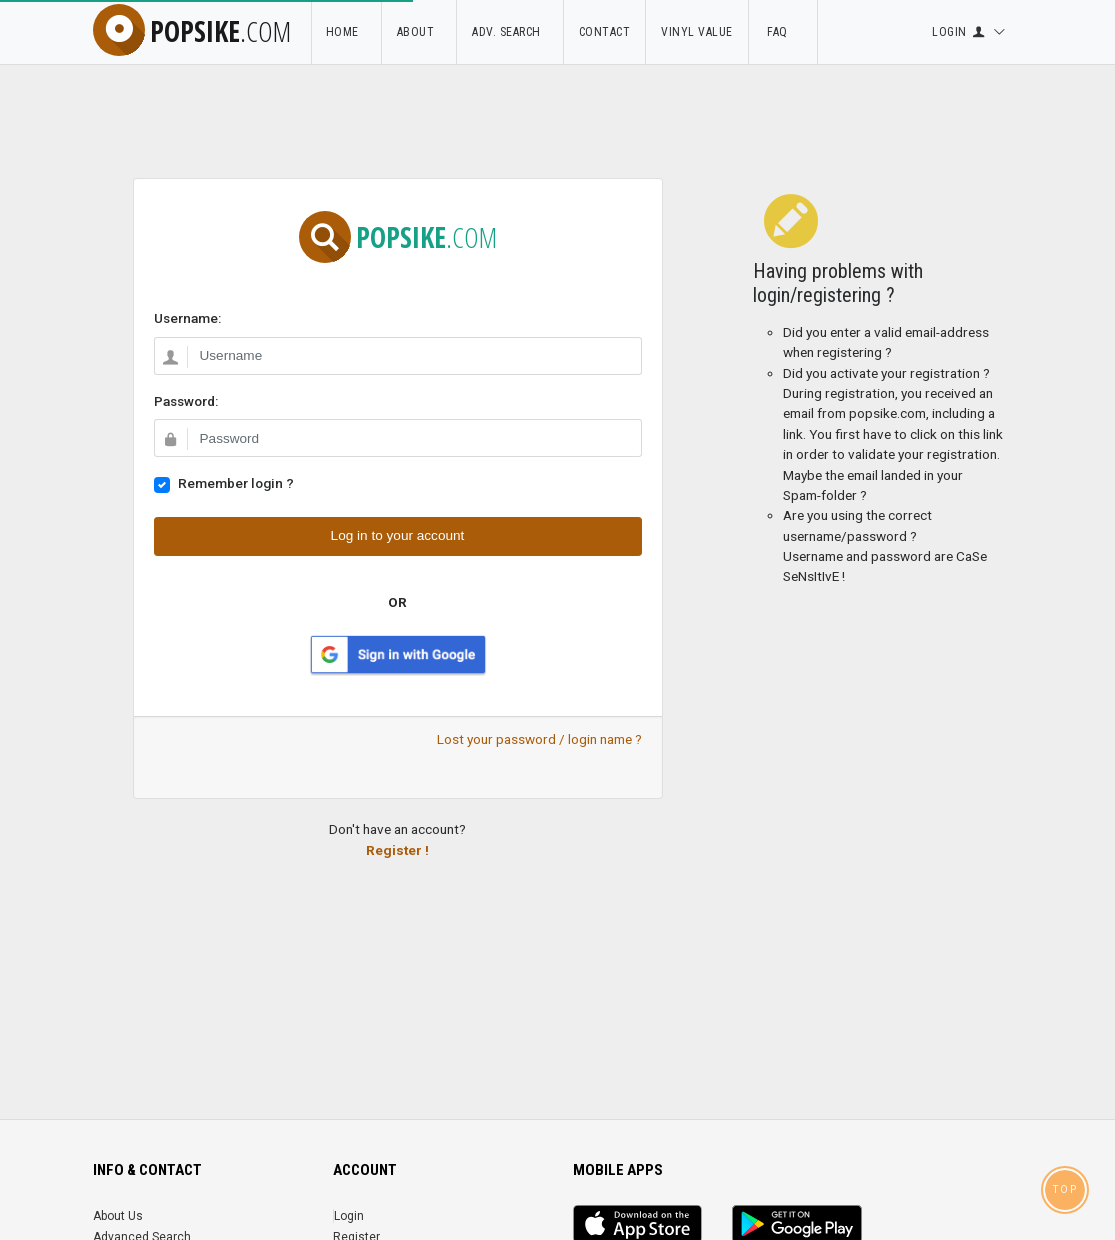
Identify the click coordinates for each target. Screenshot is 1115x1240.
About (419, 32)
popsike (192, 31)
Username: (187, 318)
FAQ (783, 32)
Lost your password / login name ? (539, 739)
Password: (186, 401)
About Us (118, 1216)
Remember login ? (236, 483)
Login (349, 1216)
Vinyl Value (697, 32)
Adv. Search (510, 32)
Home (346, 32)
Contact (605, 32)
